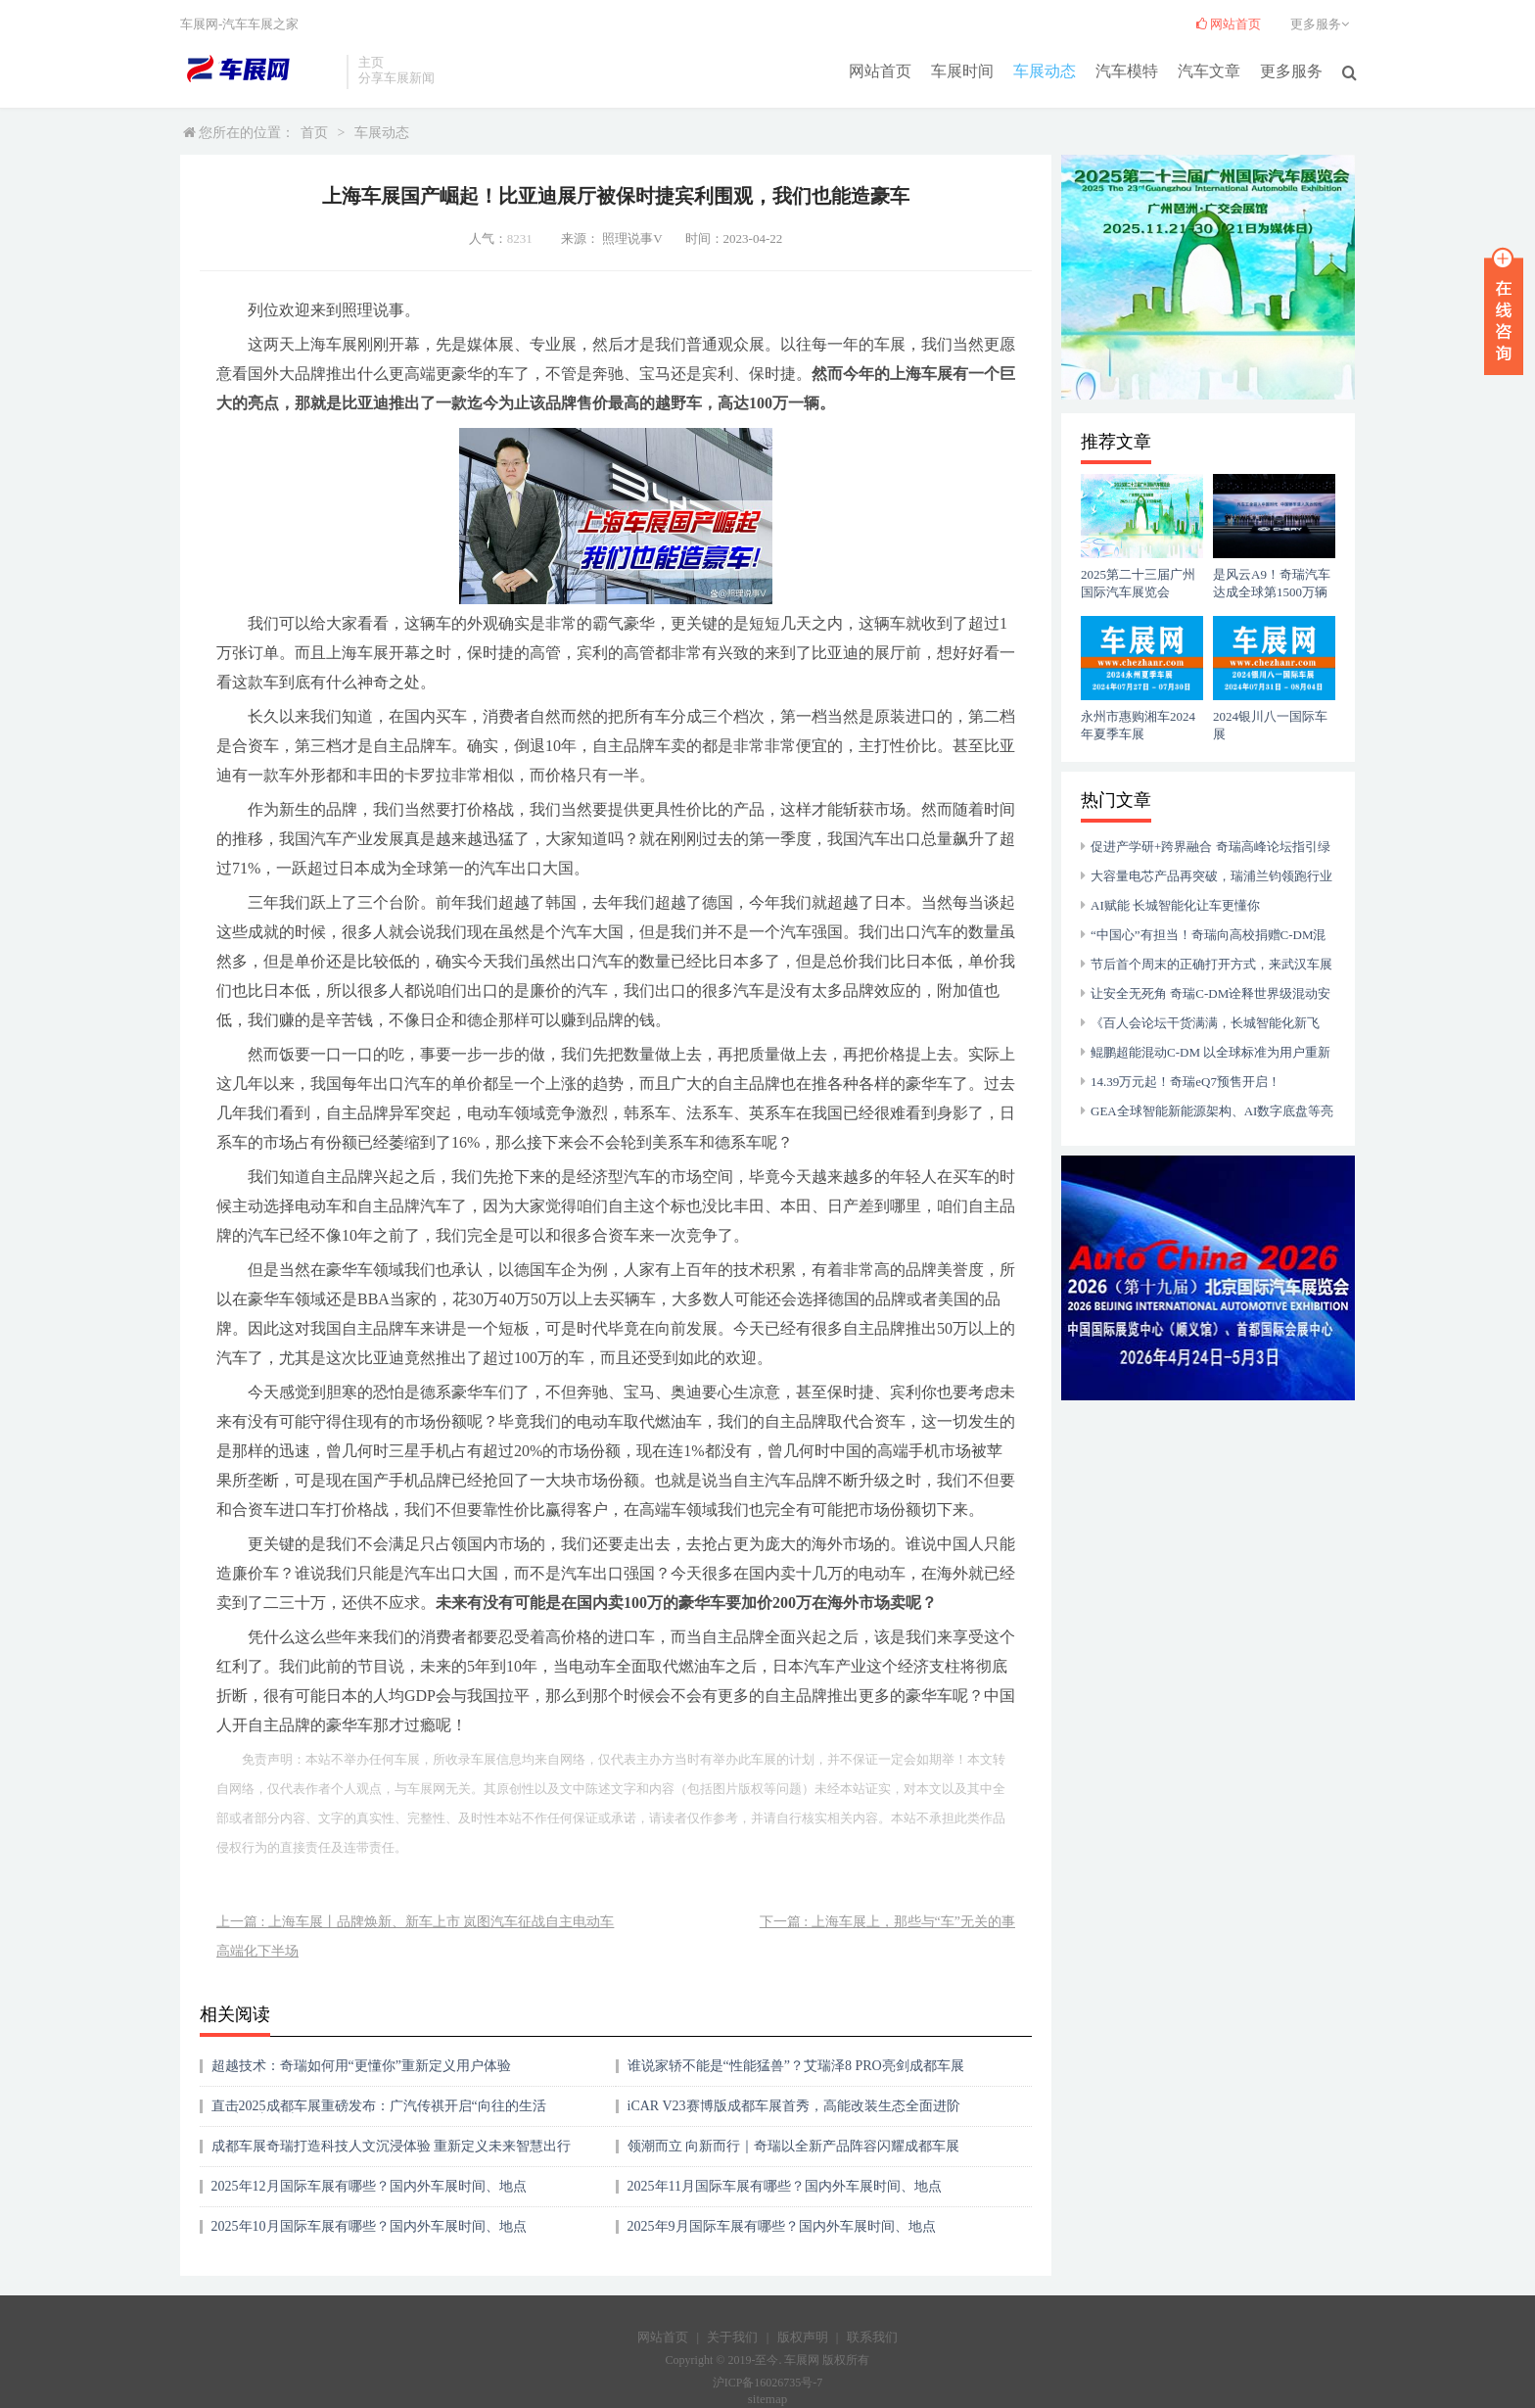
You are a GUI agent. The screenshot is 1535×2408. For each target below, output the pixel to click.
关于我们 (732, 2337)
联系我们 (872, 2337)
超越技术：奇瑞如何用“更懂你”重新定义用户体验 (361, 2065)
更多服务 (1291, 70)
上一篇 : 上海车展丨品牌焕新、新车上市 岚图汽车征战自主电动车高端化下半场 (415, 1936)
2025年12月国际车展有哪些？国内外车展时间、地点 (369, 2186)
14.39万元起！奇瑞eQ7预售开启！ (1185, 1081)
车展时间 (962, 70)
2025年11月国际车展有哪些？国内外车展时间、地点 (785, 2186)
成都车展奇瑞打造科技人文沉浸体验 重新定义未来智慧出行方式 (391, 2153)
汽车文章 (1209, 70)
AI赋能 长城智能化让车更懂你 (1175, 905)
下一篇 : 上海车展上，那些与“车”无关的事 (887, 1921)
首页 (314, 132)
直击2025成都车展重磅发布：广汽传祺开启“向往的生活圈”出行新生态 (378, 2113)
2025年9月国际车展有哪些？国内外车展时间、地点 (782, 2226)
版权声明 (802, 2337)
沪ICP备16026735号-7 (768, 2382)
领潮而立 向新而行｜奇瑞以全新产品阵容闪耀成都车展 (794, 2146)
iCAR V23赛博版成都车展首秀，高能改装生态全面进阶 (794, 2106)
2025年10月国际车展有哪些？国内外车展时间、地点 (369, 2226)
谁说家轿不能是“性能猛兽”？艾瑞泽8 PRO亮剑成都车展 (796, 2065)
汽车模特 (1126, 70)
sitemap (767, 2398)
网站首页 (880, 70)
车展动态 (1044, 70)
